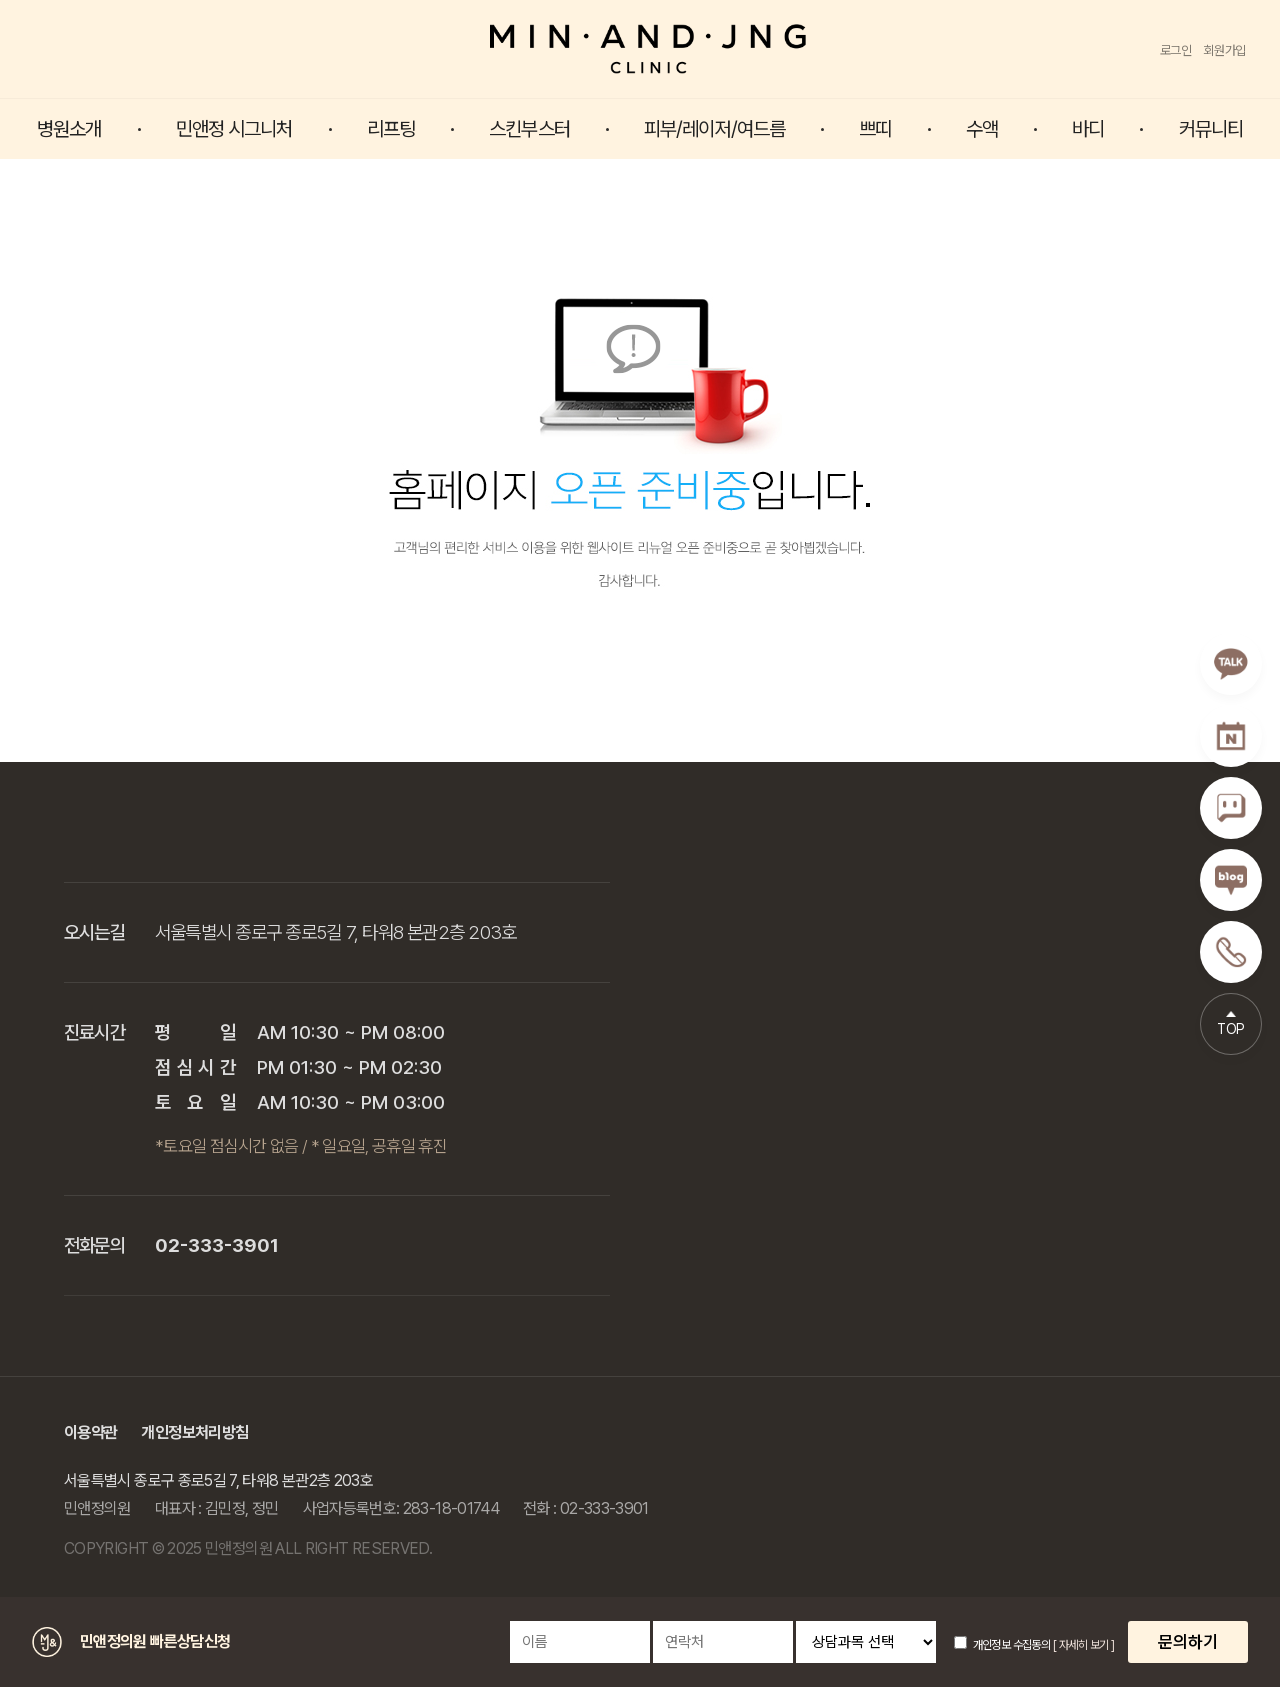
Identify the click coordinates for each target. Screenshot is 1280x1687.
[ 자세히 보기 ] (1083, 1645)
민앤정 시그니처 (234, 129)
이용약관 (90, 1432)
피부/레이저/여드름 (714, 129)
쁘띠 (875, 129)
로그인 (1176, 50)
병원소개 (69, 129)
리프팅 (391, 129)
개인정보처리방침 (194, 1432)
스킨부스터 (529, 129)
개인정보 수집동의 (1002, 1645)
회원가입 (1225, 50)
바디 (1088, 129)
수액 (982, 129)
